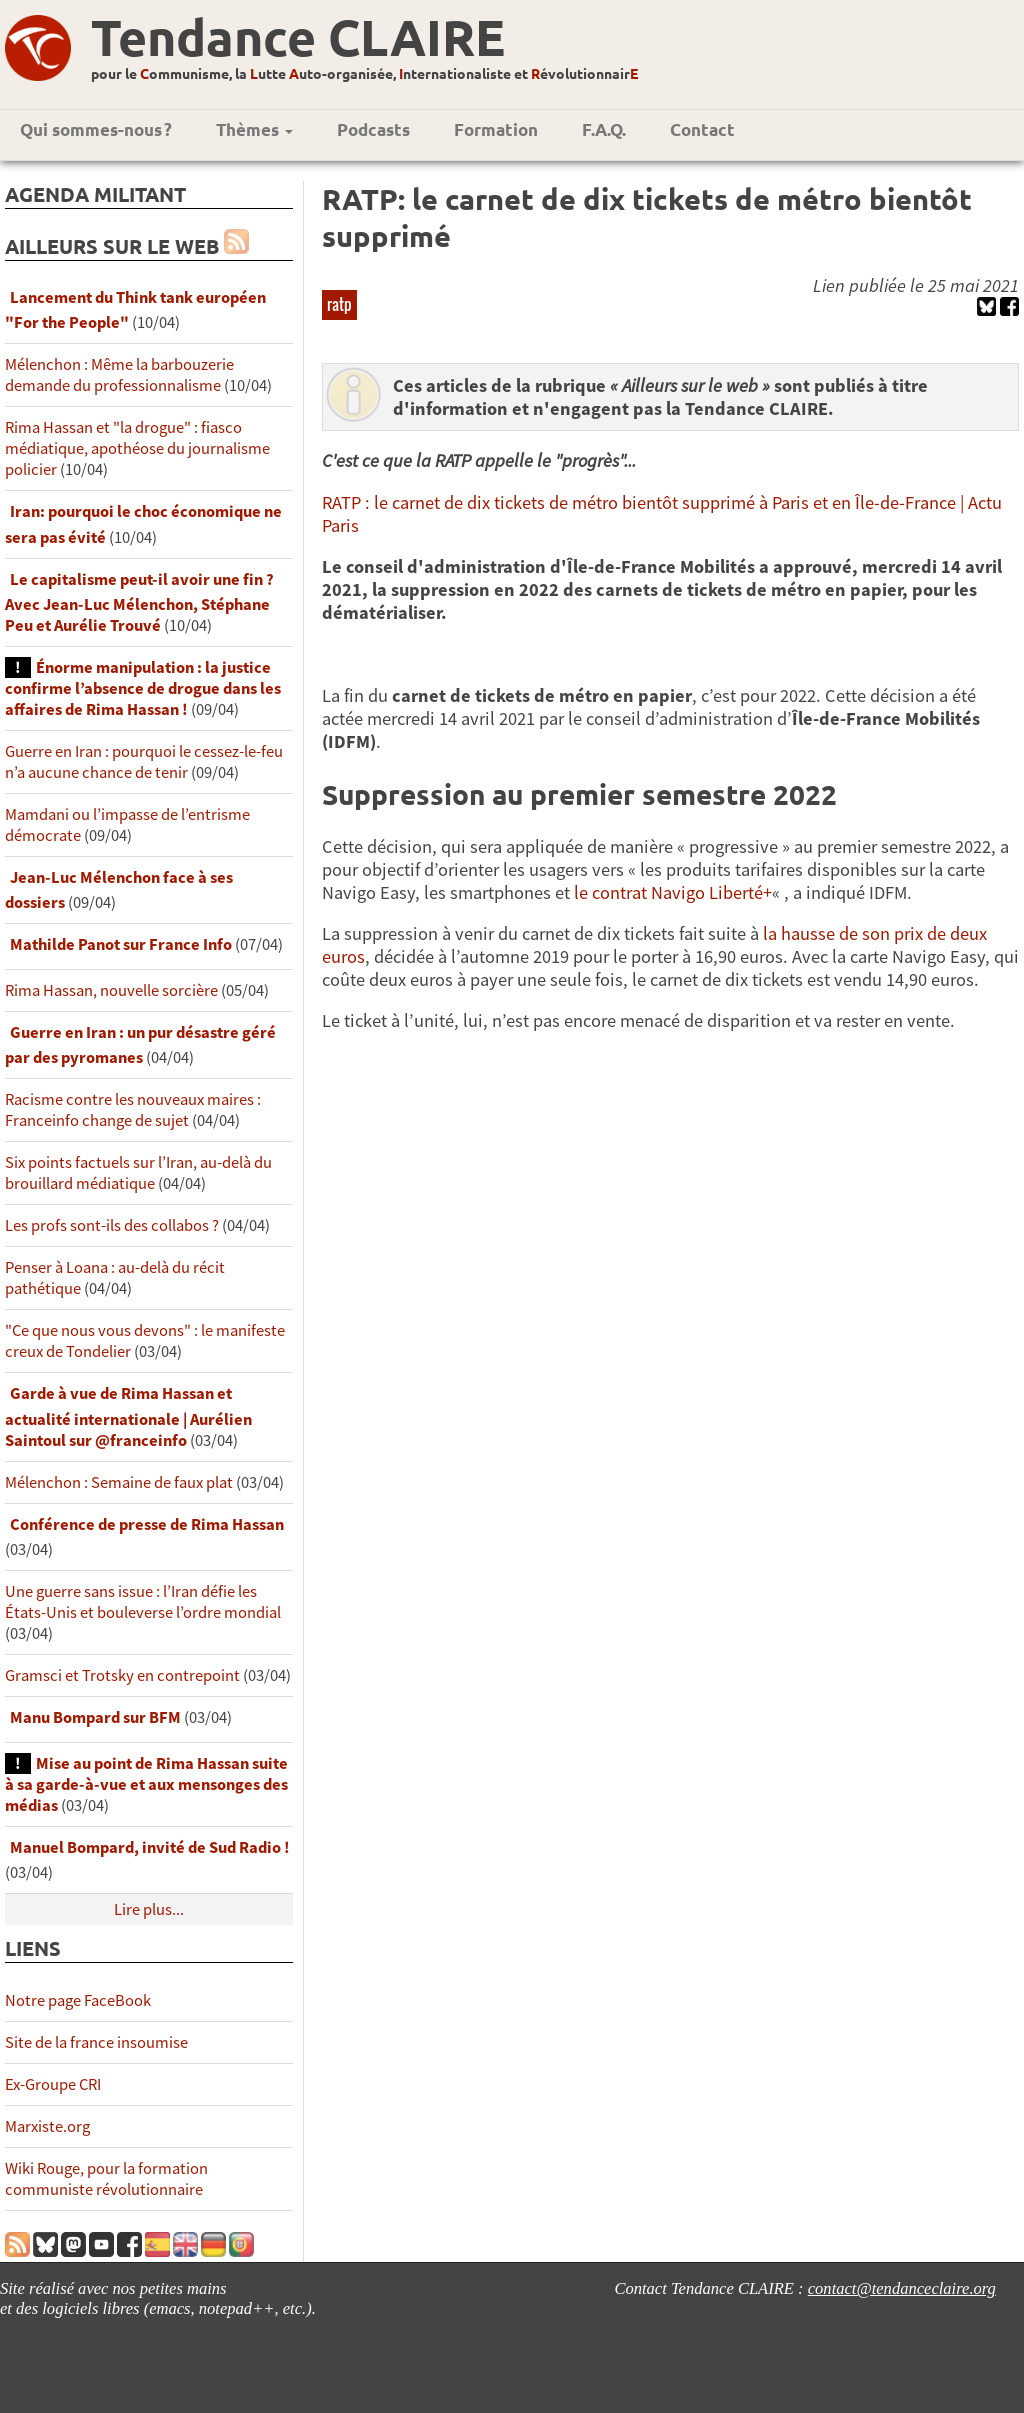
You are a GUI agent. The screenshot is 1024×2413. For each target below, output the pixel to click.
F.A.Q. (604, 129)
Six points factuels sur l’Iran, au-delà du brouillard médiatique (138, 1173)
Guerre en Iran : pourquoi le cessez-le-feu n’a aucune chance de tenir (144, 762)
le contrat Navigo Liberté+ (673, 892)
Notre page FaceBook (78, 2000)
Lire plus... (149, 1909)
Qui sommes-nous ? (96, 129)
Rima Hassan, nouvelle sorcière (111, 990)
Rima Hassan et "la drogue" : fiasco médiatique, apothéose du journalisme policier (137, 448)
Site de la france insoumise (96, 2042)
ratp (339, 304)
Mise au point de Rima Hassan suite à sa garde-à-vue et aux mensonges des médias (146, 1784)
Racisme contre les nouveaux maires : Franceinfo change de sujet (133, 1110)
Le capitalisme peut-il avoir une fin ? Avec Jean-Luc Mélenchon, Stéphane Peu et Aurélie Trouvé (139, 602)
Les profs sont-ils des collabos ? (112, 1225)
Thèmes (254, 129)
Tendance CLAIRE (298, 36)
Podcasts (373, 129)
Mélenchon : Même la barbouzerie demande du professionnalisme (119, 375)
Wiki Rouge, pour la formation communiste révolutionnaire (106, 2179)
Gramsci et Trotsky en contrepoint (122, 1675)
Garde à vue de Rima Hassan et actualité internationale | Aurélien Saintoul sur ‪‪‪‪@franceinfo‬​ (128, 1416)
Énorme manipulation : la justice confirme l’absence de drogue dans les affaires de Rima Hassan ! (143, 688)
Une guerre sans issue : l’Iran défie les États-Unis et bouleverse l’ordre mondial (143, 1602)
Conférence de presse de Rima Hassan (147, 1524)
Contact (702, 129)
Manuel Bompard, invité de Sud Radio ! (150, 1847)
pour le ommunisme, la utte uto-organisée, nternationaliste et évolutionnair (364, 73)
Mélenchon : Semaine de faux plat (119, 1482)
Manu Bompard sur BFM (95, 1717)
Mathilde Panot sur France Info (121, 944)
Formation (496, 129)
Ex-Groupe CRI (53, 2084)
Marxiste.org (47, 2126)
